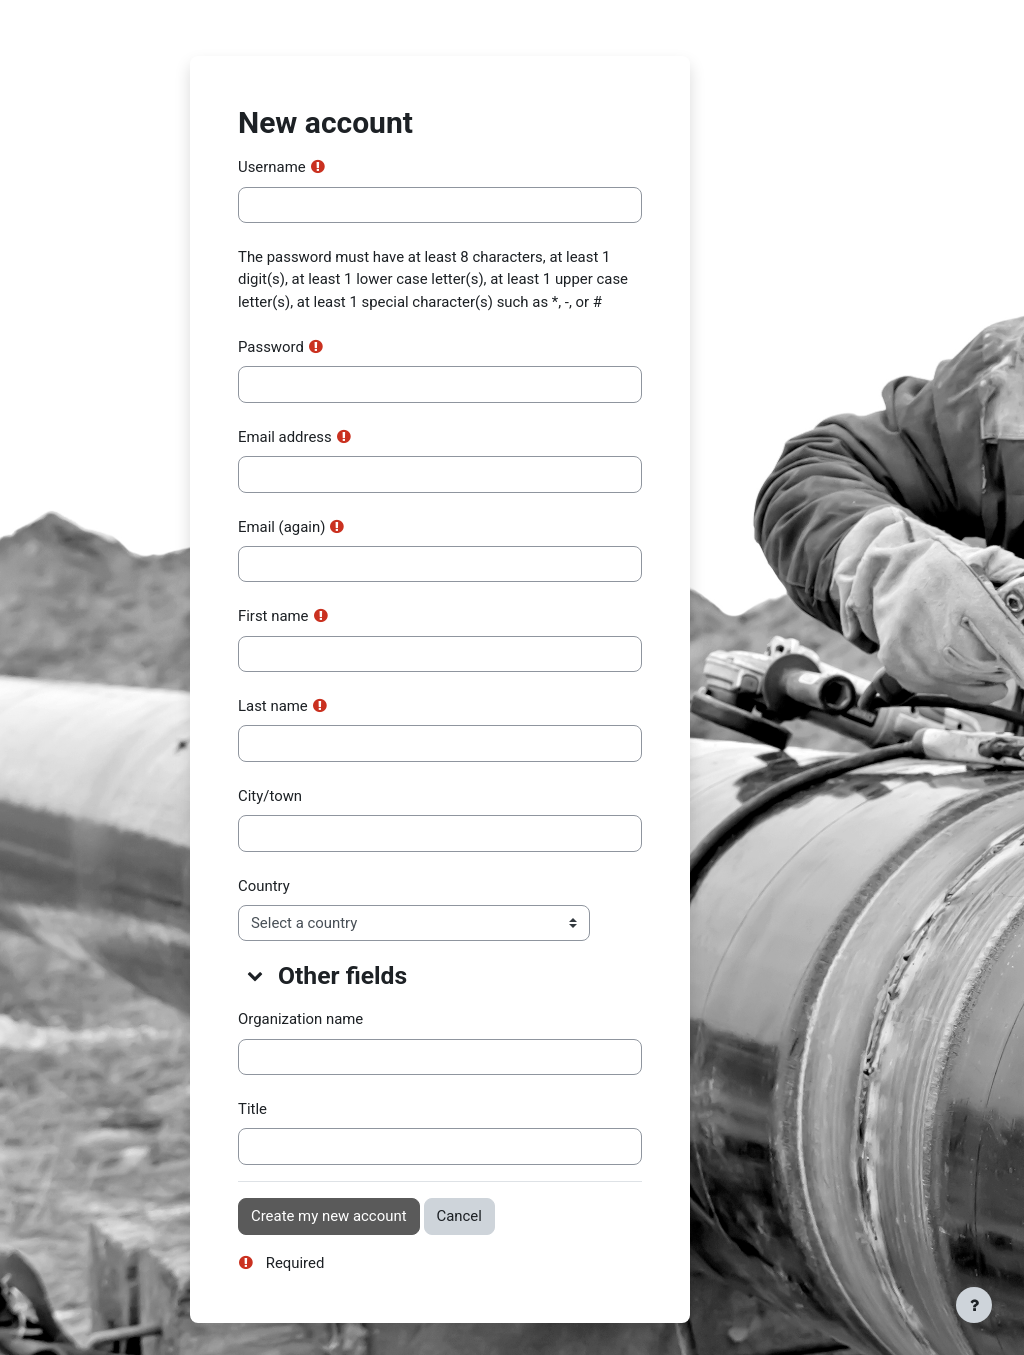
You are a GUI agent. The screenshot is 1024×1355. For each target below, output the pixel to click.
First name (273, 616)
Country (264, 886)
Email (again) (281, 527)
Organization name (300, 1019)
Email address (285, 437)
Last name (273, 706)
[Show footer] (974, 1305)
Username (272, 167)
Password (271, 347)
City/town (270, 796)
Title (252, 1109)
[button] (256, 975)
